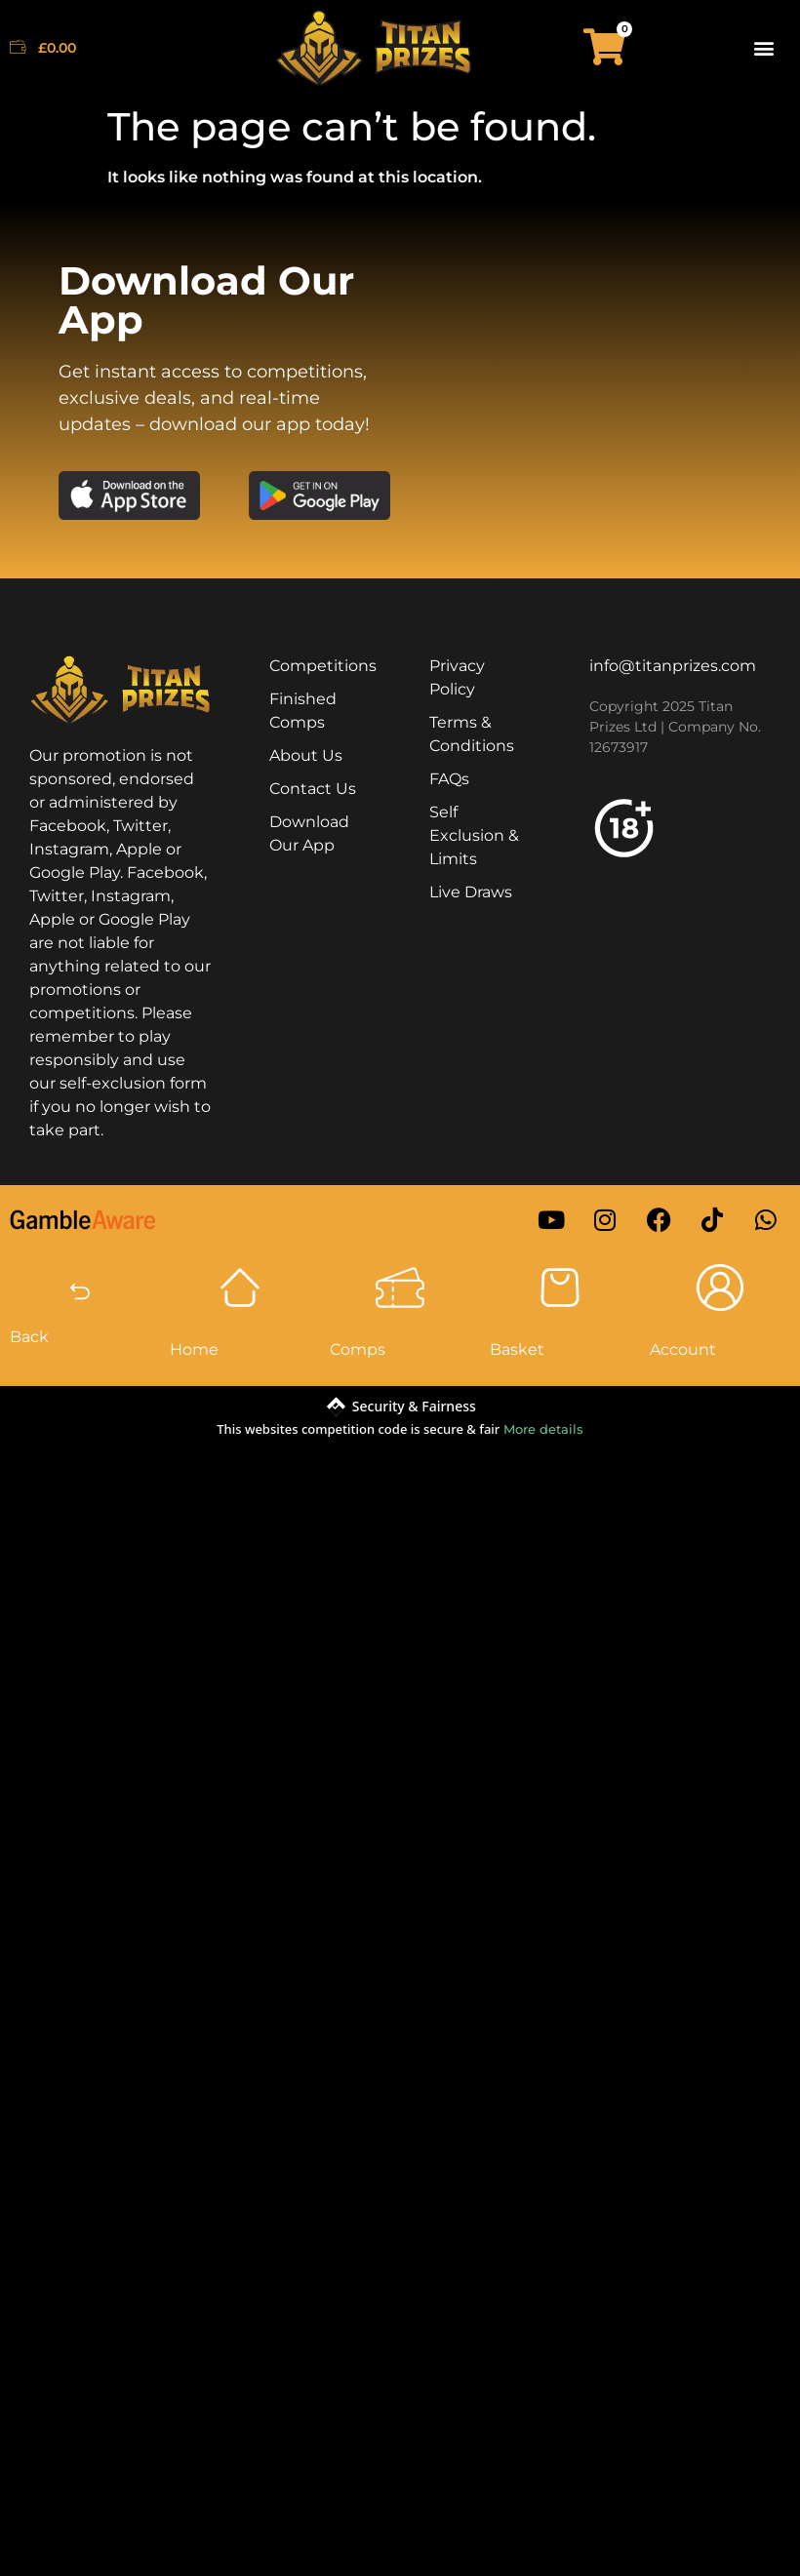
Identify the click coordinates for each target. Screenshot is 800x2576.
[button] (764, 47)
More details (543, 1429)
